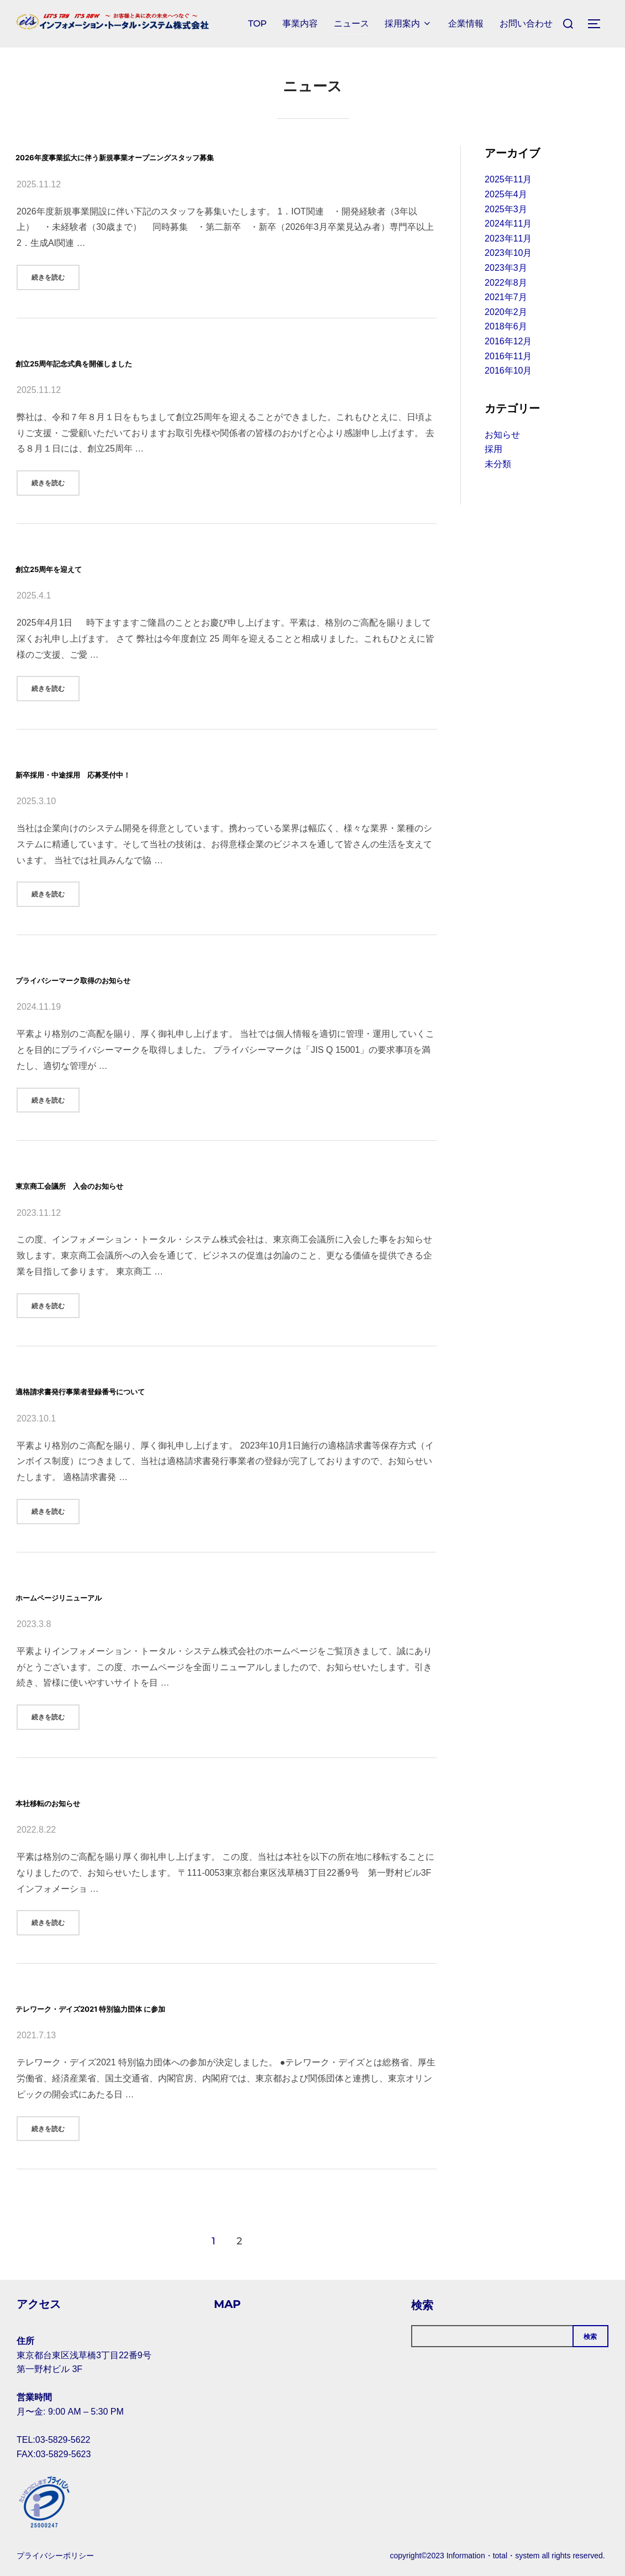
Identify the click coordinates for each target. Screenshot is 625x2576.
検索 (422, 2305)
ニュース (348, 23)
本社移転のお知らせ (81, 1800)
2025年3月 (506, 209)
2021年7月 (506, 297)
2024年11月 (508, 223)
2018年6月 (506, 326)
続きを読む (55, 276)
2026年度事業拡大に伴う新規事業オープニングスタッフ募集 (216, 155)
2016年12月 (508, 341)
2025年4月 (506, 194)
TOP (252, 23)
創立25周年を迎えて (82, 566)
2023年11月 (508, 238)
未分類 (498, 464)
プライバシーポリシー (55, 2555)
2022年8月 (506, 282)
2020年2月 (506, 312)
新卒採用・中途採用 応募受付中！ (130, 772)
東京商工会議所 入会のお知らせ (124, 1183)
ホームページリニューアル (104, 1595)
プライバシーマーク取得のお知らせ (133, 978)
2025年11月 (508, 179)
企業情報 (464, 23)
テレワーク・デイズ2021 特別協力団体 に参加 (167, 2006)
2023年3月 (506, 267)
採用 (493, 449)
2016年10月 (508, 370)
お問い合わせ (525, 23)
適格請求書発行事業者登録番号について (145, 1389)
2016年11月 (508, 356)
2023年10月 (508, 253)
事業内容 (296, 23)
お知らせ (502, 434)
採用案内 (406, 23)
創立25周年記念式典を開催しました (133, 361)
